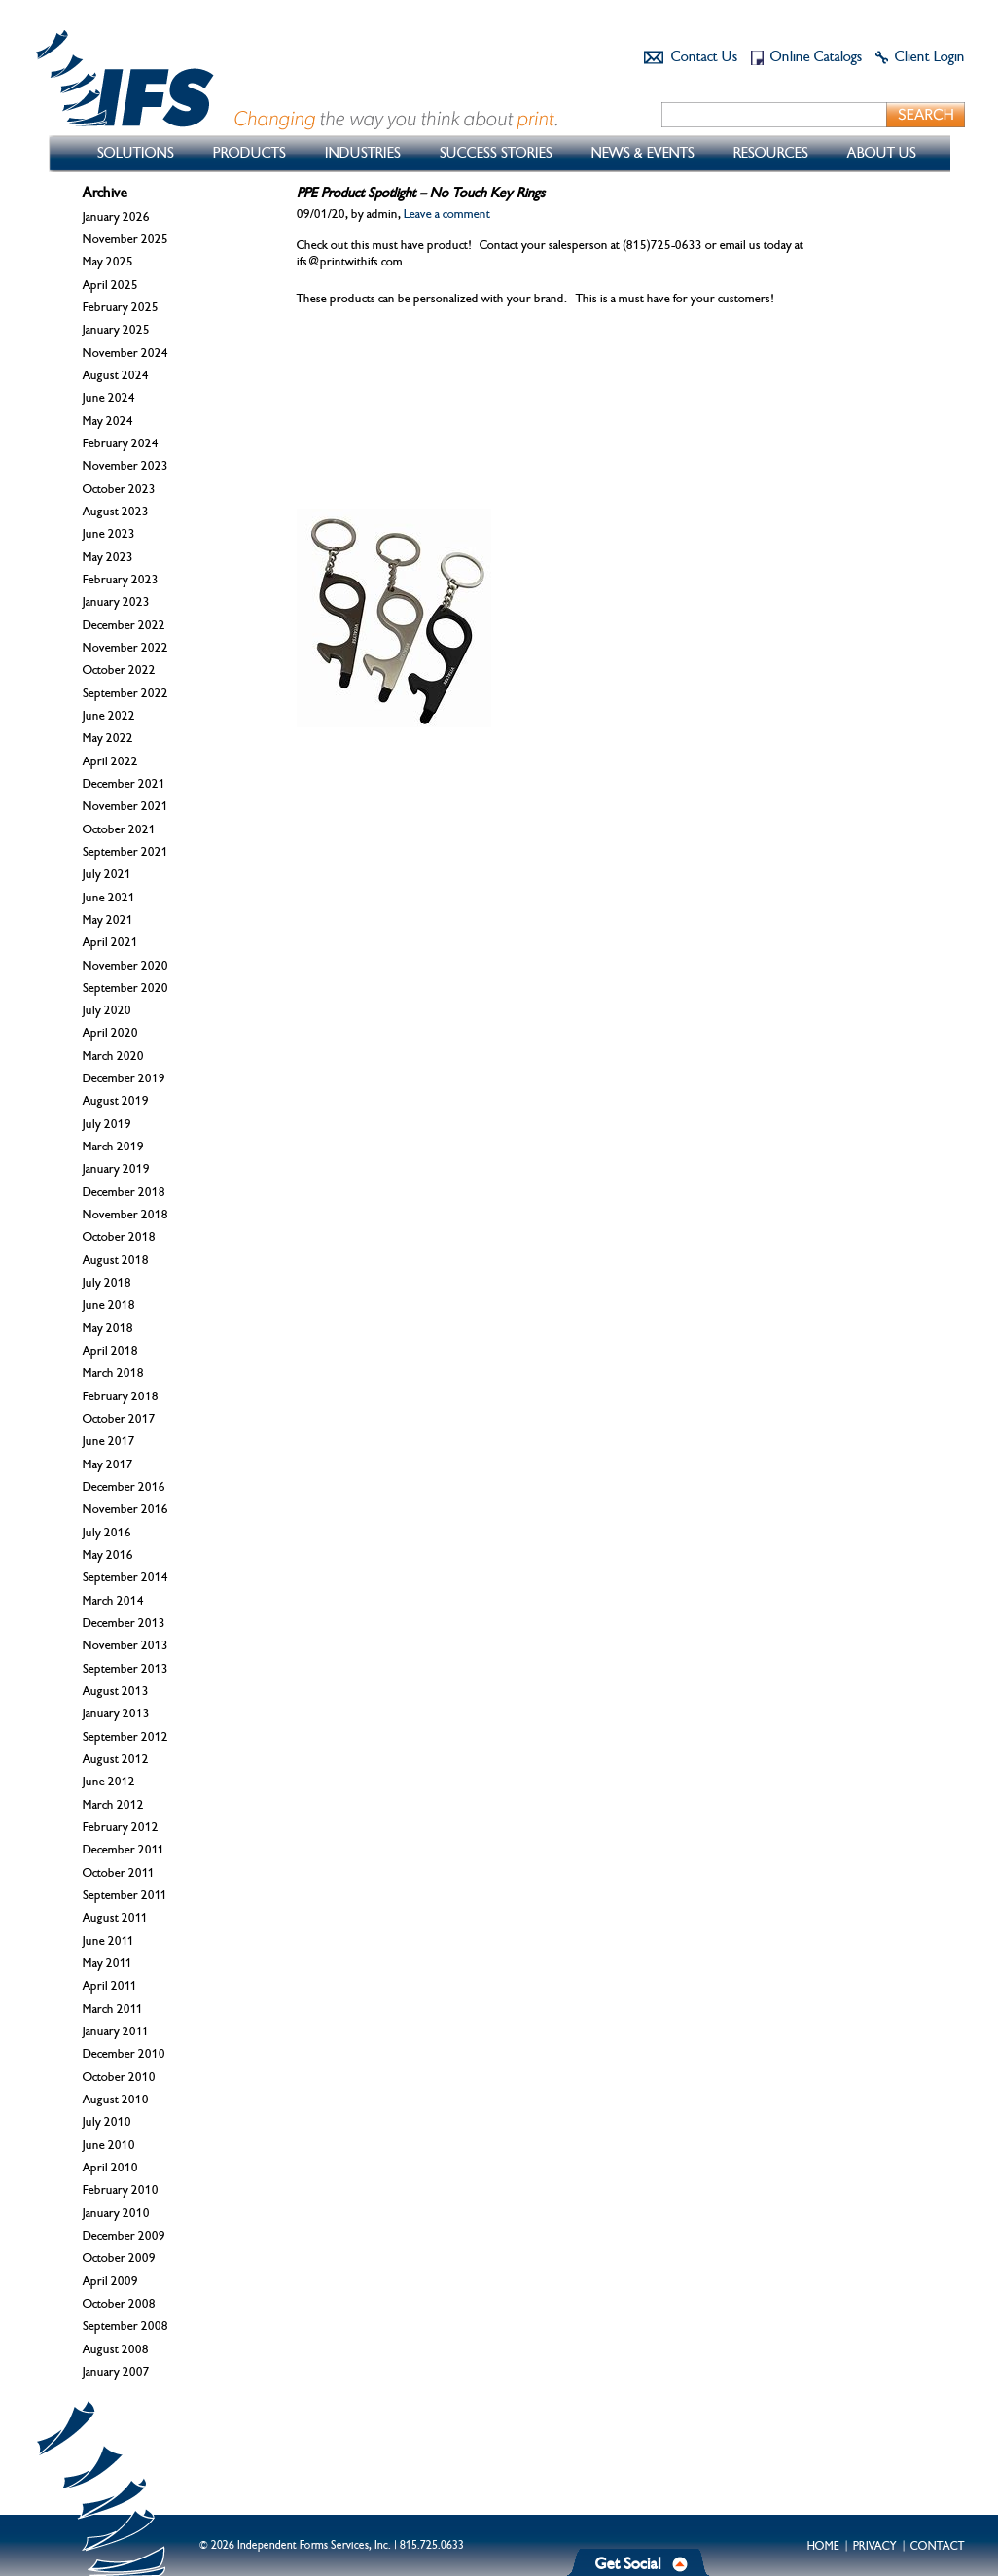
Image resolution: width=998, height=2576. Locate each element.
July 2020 (107, 1010)
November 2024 (125, 353)
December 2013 (124, 1623)
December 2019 (124, 1078)
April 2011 (110, 1986)
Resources (770, 153)
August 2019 (116, 1101)
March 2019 (113, 1146)
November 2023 (125, 466)
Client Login (930, 57)
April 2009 (110, 2281)
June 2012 (109, 1781)
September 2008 (125, 2326)
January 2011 (116, 2031)
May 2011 (107, 1963)
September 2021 (125, 852)
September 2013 (125, 1669)
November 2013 (125, 1645)
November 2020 (125, 965)
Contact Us (704, 57)
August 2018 (116, 1260)
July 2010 (107, 2122)
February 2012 (121, 1827)
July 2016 (107, 1532)
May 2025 (108, 261)
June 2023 (109, 534)
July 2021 (107, 874)
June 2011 (108, 1941)
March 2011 (113, 2009)
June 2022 (109, 716)
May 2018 (108, 1328)
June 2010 (109, 2145)
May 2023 (108, 557)
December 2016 (124, 1487)
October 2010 (119, 2077)
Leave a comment (447, 214)
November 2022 (125, 647)
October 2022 (119, 670)
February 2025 (121, 307)
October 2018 (119, 1237)
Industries (363, 153)
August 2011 (115, 1917)
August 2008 (116, 2349)
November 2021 (125, 806)
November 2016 (125, 1509)
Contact (937, 2546)
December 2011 (123, 1849)
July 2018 (107, 1282)
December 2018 (124, 1192)
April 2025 (110, 285)
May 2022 (108, 738)
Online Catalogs (816, 57)
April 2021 (110, 942)
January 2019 (116, 1169)
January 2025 (116, 329)
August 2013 (116, 1691)
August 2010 (116, 2099)
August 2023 (116, 511)
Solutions (135, 153)
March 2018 (113, 1373)
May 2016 (108, 1555)
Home (823, 2546)
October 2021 (119, 829)
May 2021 (108, 920)
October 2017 (119, 1419)
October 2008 (119, 2304)
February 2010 (121, 2190)
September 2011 (125, 1895)
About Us (881, 153)
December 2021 (124, 784)
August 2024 (116, 375)
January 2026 (116, 217)
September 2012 (125, 1737)
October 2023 (119, 489)
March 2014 (113, 1600)
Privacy (875, 2546)
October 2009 (119, 2258)
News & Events (643, 153)
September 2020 (125, 988)
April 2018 (110, 1351)
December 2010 (124, 2054)
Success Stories (496, 153)
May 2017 (108, 1464)
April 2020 (110, 1033)
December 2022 (124, 625)
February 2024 (121, 443)
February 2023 (121, 579)
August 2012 (116, 1759)
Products (249, 153)
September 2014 (125, 1577)
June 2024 (109, 398)
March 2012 (113, 1805)
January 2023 (116, 602)
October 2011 (119, 1873)
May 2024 (108, 421)
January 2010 (116, 2213)
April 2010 (110, 2167)
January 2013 (116, 1713)
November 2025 (125, 239)
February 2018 (121, 1396)
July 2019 (107, 1124)
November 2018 (125, 1214)
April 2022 (110, 761)
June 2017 (109, 1441)
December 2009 (124, 2235)
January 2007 (116, 2372)
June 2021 (109, 897)
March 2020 (113, 1056)
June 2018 (109, 1305)
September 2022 (125, 693)
